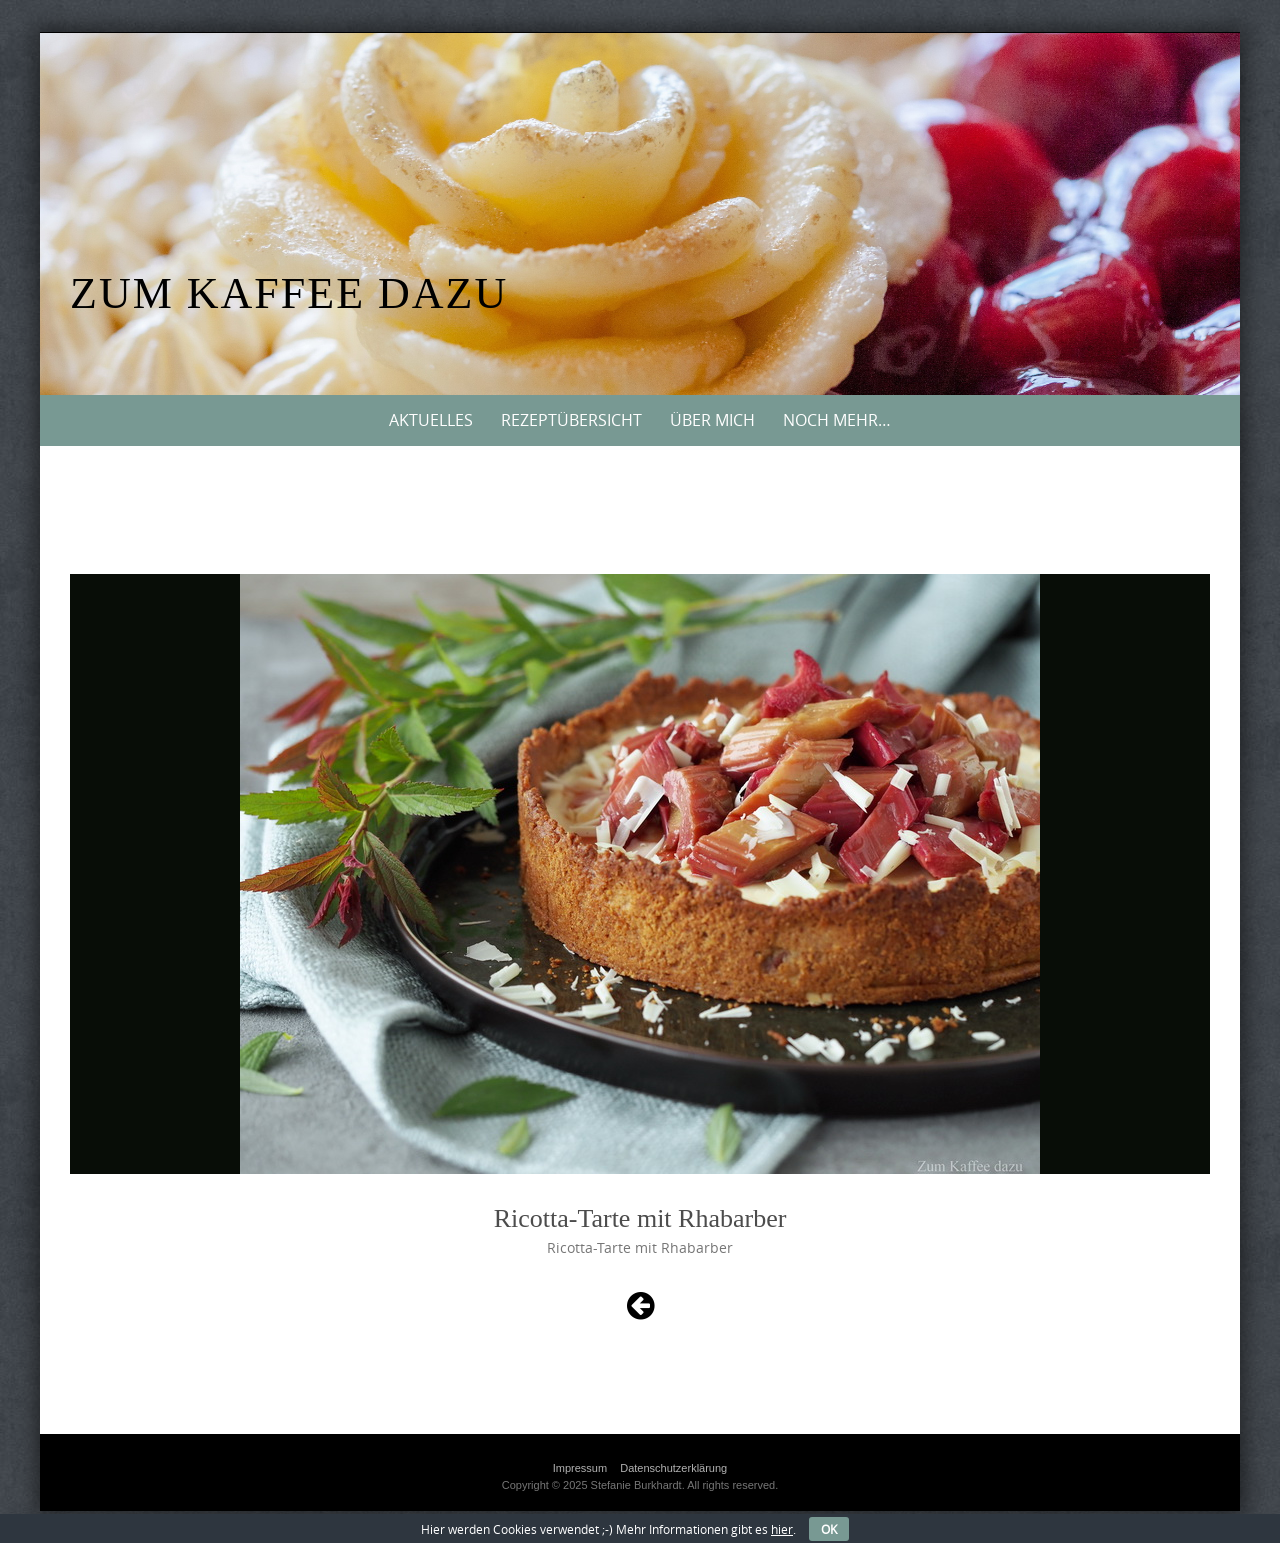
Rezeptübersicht (571, 420)
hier (782, 1529)
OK (829, 1529)
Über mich (712, 420)
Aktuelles (431, 420)
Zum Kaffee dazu (289, 293)
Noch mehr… (837, 420)
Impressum (580, 1468)
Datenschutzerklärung (673, 1468)
